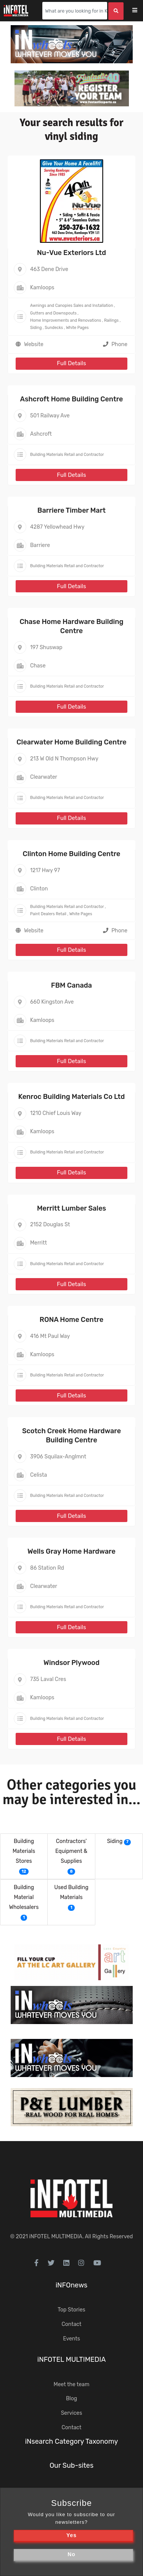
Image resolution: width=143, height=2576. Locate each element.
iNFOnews (72, 2285)
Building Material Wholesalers (24, 1897)
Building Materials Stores (24, 1851)
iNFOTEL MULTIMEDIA (55, 2236)
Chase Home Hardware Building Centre (71, 626)
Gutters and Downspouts (53, 313)
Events (71, 2338)
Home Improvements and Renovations (65, 320)
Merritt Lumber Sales (71, 1208)
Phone (115, 344)
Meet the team (72, 2384)
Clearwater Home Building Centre (71, 742)
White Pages (77, 327)
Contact (71, 2324)
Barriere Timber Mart (71, 510)
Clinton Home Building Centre (72, 854)
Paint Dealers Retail (48, 913)
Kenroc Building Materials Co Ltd (71, 1096)
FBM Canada (71, 985)
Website (33, 344)
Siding (36, 327)
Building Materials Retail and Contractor (67, 454)
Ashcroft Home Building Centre (71, 399)
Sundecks (54, 327)
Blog (71, 2398)
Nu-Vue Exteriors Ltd (71, 253)
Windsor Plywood (71, 1663)
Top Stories (71, 2310)
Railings (111, 320)
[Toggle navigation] (140, 11)
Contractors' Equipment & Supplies (71, 1851)
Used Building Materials (71, 1892)
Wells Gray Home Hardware (71, 1551)
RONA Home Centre (71, 1319)
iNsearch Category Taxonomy (71, 2441)
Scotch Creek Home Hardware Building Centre (71, 1435)
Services (71, 2413)
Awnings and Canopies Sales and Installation (71, 305)
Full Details (71, 363)
